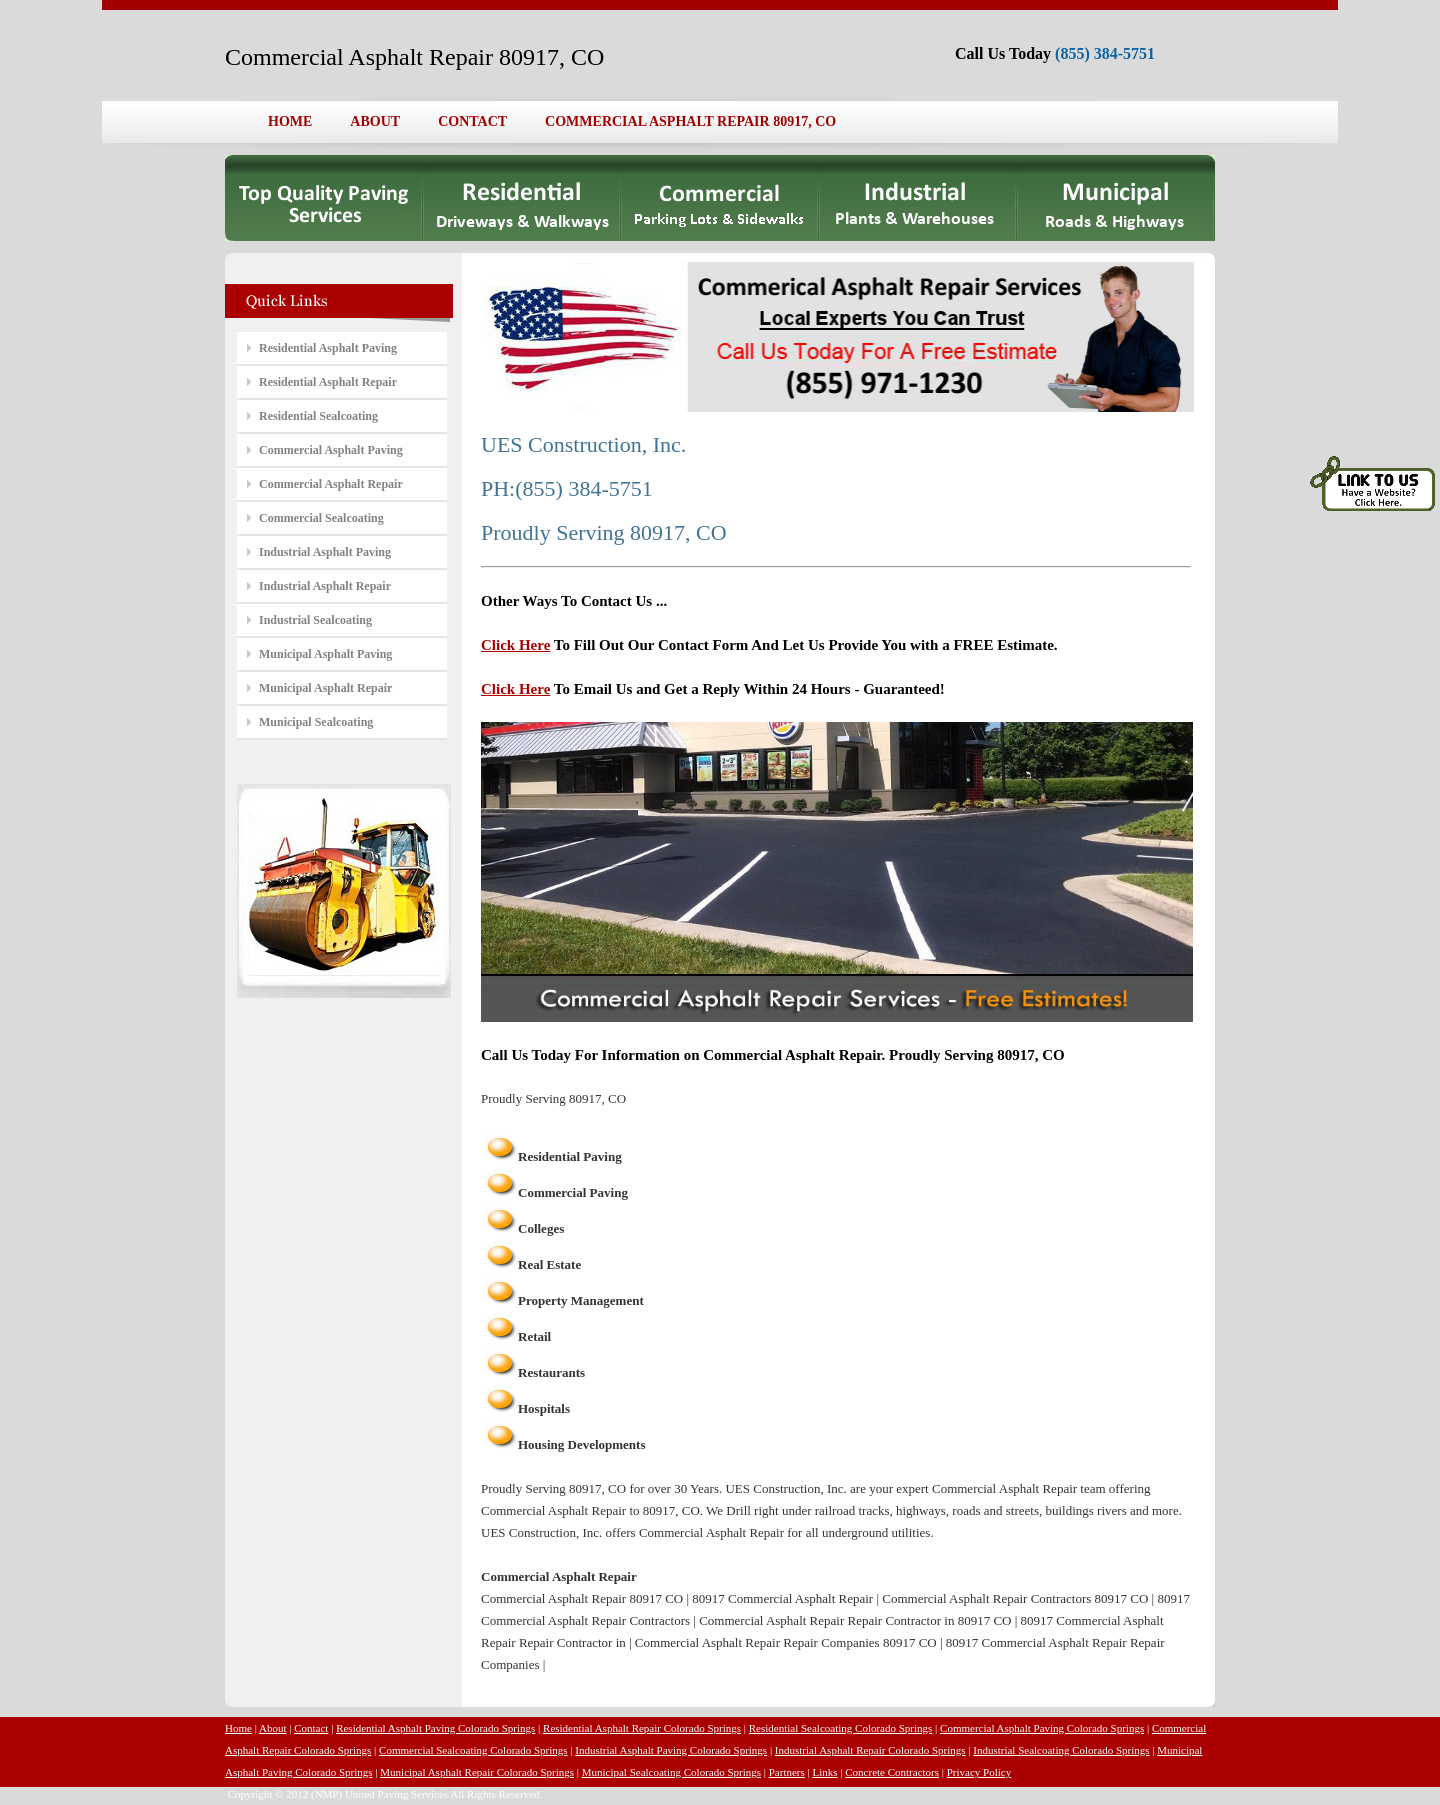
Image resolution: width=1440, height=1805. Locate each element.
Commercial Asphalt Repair (331, 484)
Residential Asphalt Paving (328, 348)
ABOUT (375, 121)
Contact (311, 1728)
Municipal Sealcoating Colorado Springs (671, 1772)
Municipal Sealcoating (316, 722)
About (273, 1728)
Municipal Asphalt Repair (325, 688)
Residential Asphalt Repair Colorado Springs (642, 1728)
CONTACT (472, 121)
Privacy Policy (979, 1772)
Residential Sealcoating (318, 416)
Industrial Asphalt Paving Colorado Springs (671, 1750)
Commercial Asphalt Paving (331, 450)
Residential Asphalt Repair (328, 382)
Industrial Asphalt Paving (325, 552)
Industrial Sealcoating (315, 620)
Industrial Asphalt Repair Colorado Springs (870, 1750)
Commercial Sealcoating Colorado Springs (473, 1750)
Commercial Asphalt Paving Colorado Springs (1042, 1728)
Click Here (515, 645)
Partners (787, 1772)
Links (825, 1772)
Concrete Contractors (892, 1772)
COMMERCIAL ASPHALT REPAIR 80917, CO (690, 121)
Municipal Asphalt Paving (325, 654)
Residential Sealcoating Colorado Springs (841, 1728)
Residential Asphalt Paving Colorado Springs (435, 1728)
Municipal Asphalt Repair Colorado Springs (477, 1772)
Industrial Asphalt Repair (325, 586)
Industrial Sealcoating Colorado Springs (1061, 1750)
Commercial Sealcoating (321, 518)
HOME (290, 121)
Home (238, 1728)
